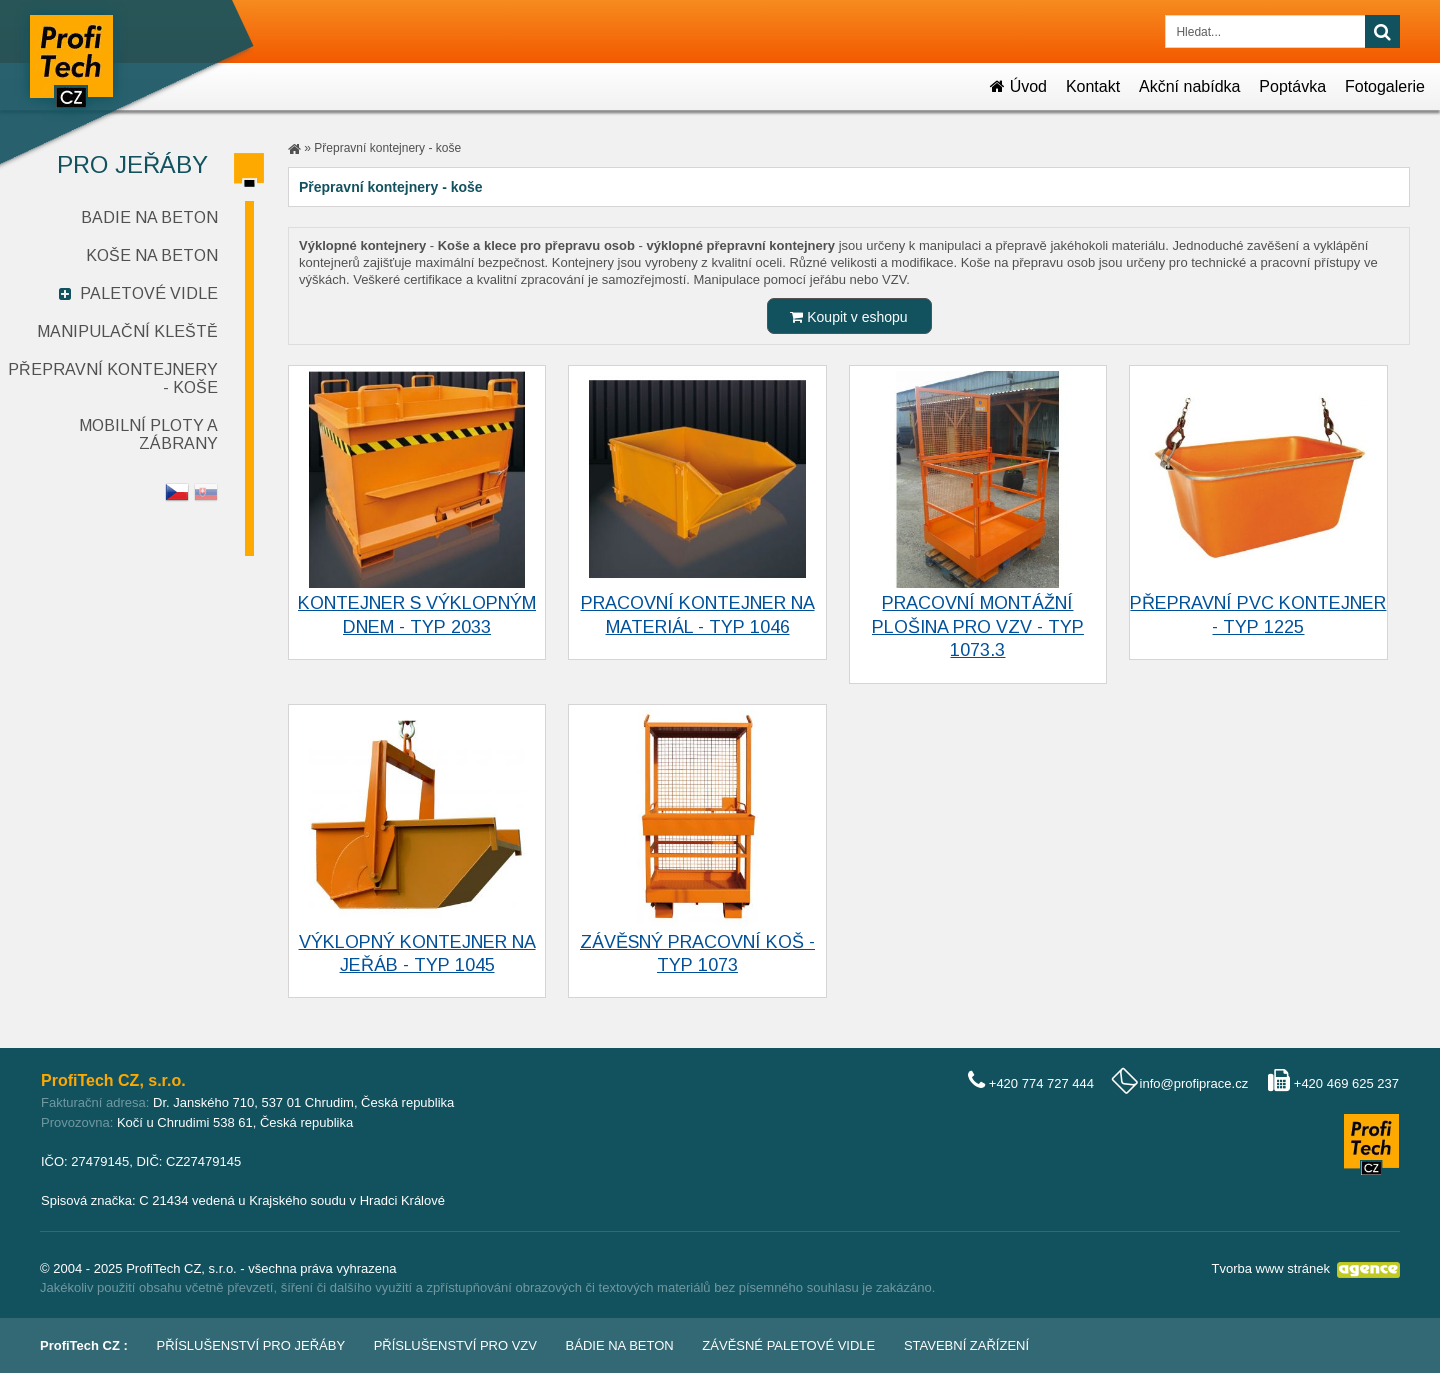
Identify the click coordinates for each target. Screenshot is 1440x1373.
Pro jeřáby (132, 164)
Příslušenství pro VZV (455, 1345)
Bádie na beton (620, 1345)
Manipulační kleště (127, 331)
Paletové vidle (149, 293)
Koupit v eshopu (848, 317)
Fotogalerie (1385, 86)
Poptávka (1292, 86)
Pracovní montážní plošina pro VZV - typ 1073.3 (978, 626)
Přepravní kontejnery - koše (387, 148)
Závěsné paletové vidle (788, 1345)
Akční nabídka (1189, 86)
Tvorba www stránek (1271, 1268)
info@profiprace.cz (1194, 1083)
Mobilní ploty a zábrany (148, 434)
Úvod (1018, 86)
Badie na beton (149, 217)
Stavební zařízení (966, 1345)
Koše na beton (152, 255)
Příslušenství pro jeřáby (251, 1345)
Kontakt (1093, 86)
